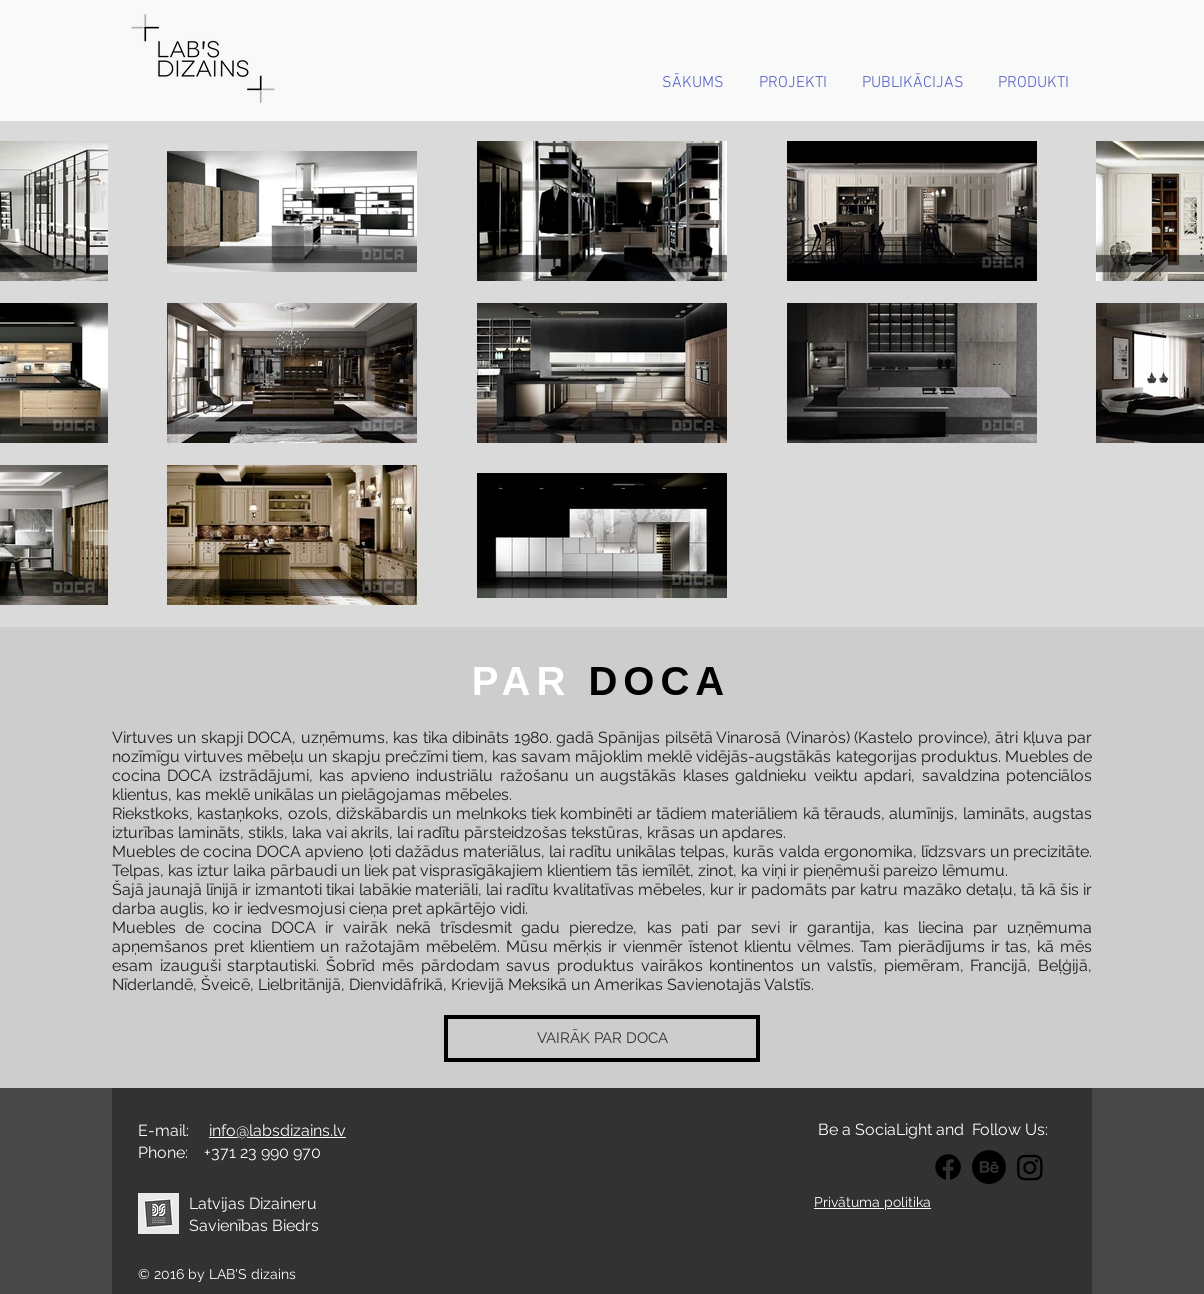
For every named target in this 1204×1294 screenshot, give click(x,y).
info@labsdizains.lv (277, 1130)
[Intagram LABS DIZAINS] (1030, 1167)
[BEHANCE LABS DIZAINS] (989, 1167)
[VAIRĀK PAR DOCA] (602, 1038)
